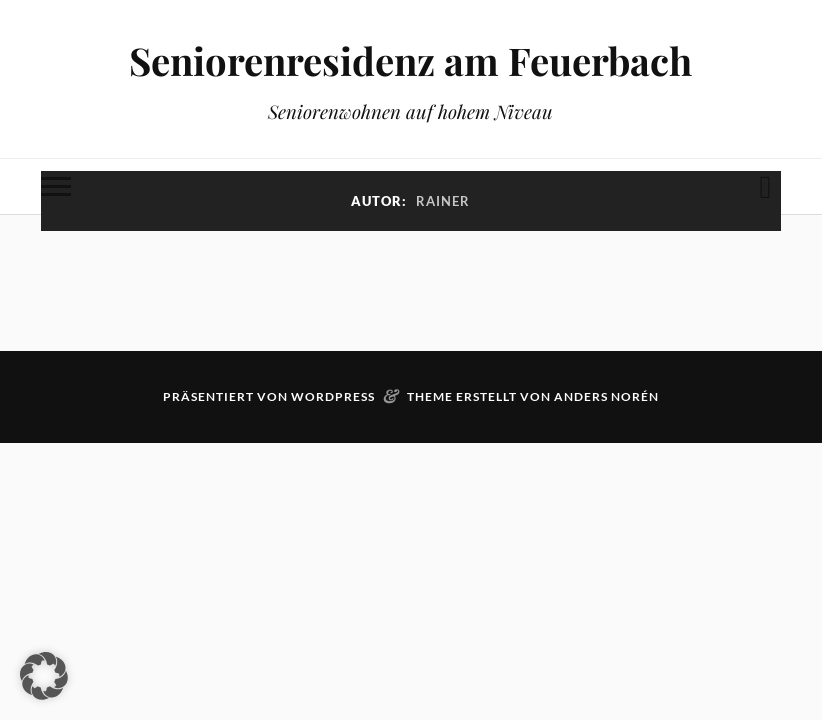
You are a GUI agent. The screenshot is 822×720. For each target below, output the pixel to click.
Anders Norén (606, 396)
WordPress (333, 396)
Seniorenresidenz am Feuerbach (410, 60)
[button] (44, 676)
